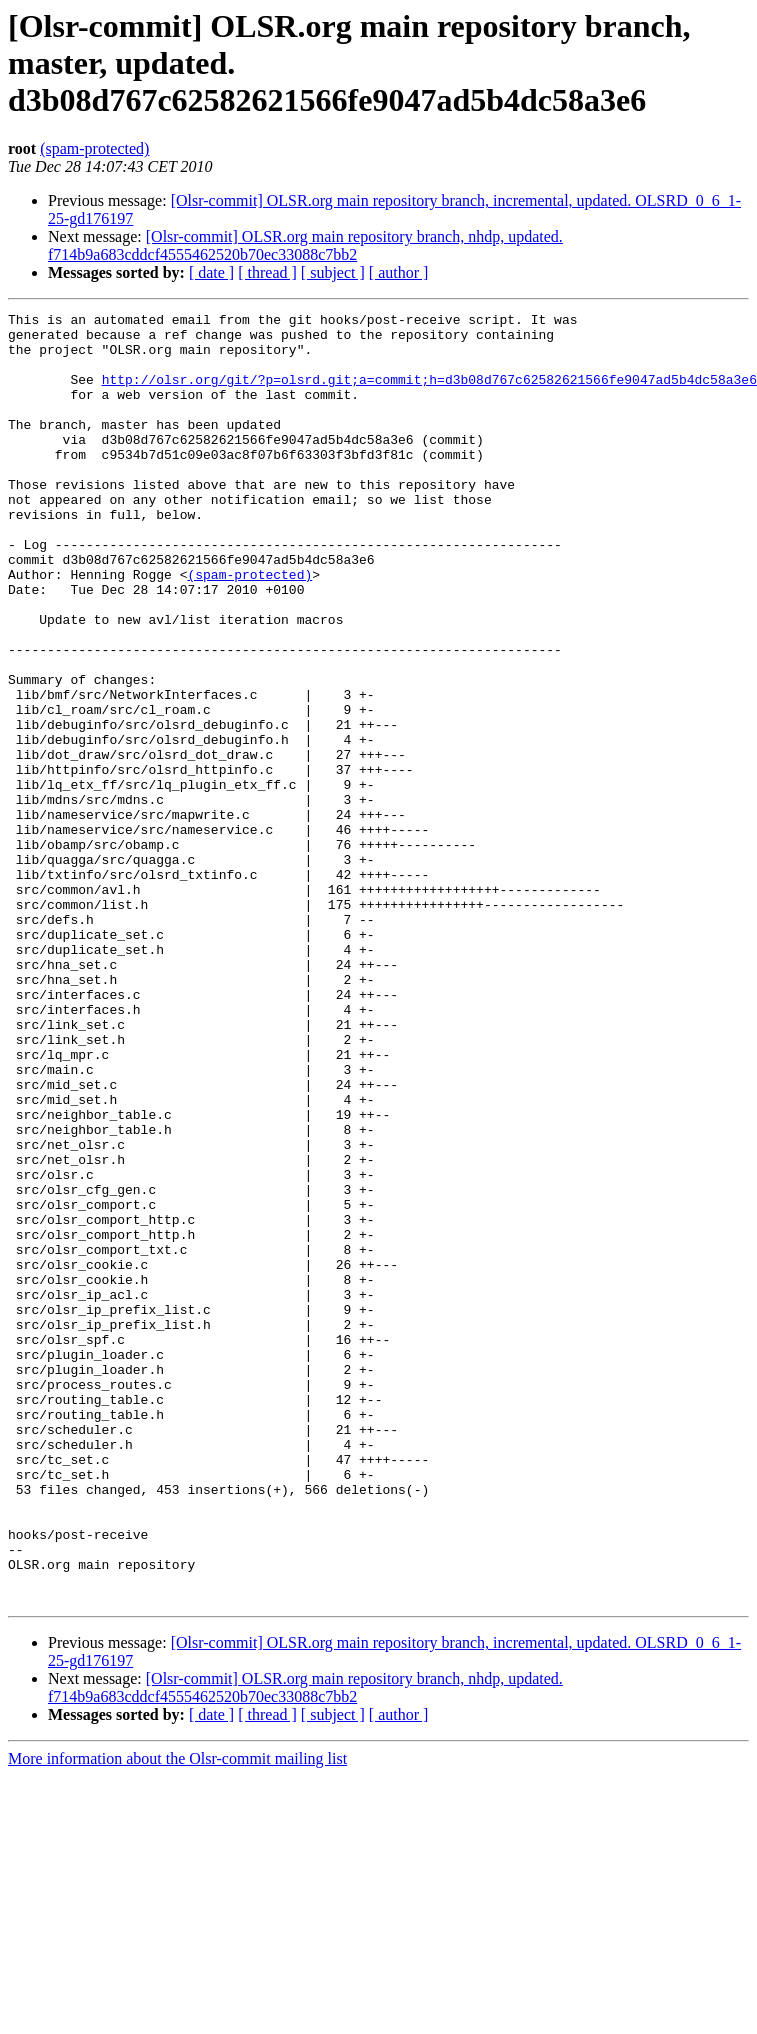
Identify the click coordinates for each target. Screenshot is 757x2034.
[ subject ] (333, 272)
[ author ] (399, 272)
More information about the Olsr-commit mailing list (177, 2016)
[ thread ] (267, 272)
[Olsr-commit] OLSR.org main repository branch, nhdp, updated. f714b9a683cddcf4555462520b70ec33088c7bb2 (305, 245)
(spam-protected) (94, 148)
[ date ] (211, 272)
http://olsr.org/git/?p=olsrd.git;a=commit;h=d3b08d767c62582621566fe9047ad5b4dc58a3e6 (429, 394)
